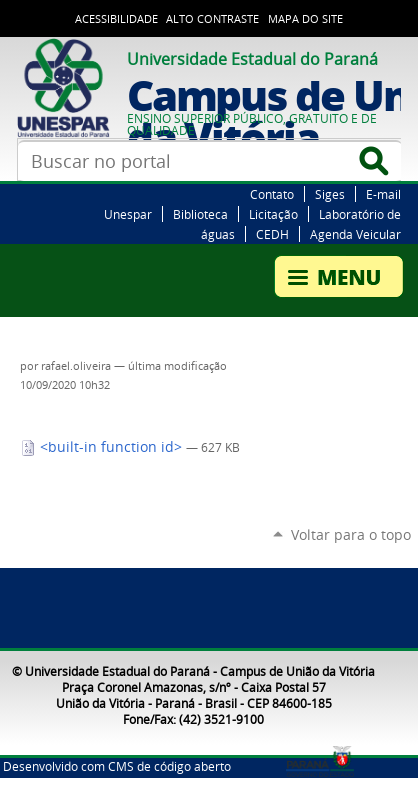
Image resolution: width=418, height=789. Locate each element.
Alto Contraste (212, 19)
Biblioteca (200, 214)
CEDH (272, 234)
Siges (330, 194)
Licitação (273, 214)
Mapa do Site (305, 19)
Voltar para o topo (351, 534)
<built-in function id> (103, 447)
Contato (272, 194)
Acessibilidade (116, 19)
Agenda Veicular (355, 234)
